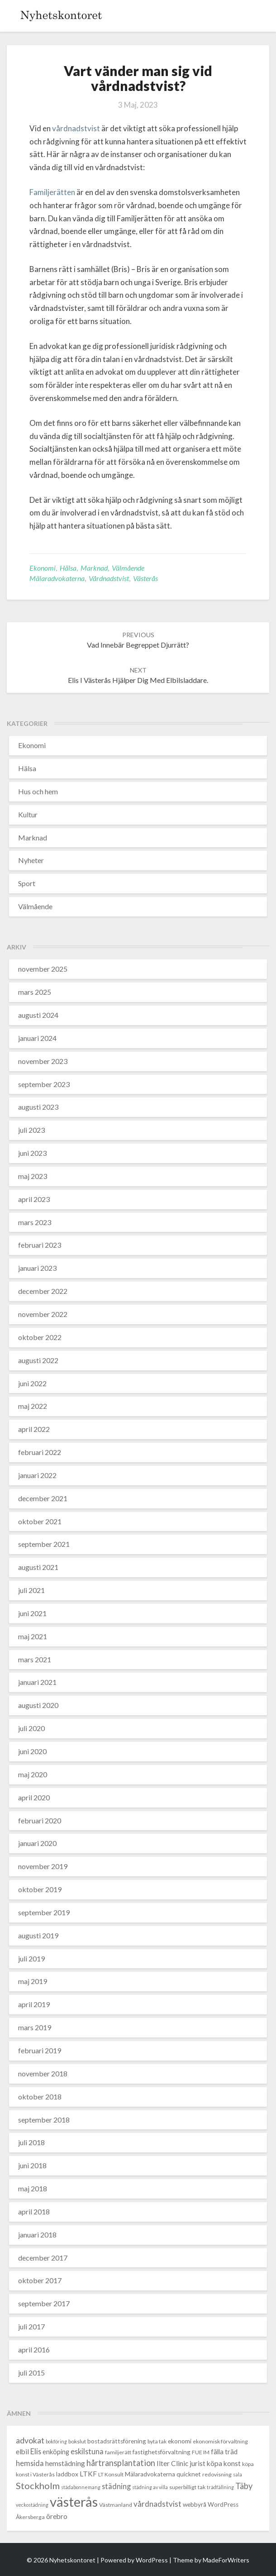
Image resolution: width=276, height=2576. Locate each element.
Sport (26, 883)
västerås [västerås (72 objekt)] (74, 2501)
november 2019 (42, 1866)
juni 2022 (32, 1383)
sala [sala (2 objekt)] (237, 2474)
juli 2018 (31, 2142)
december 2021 (42, 1498)
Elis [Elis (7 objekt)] (35, 2451)
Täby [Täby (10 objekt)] (243, 2486)
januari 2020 (37, 1843)
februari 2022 (39, 1452)
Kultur (28, 814)
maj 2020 (32, 1774)
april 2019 (34, 2004)
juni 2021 (32, 1613)
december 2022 (42, 1291)
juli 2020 (31, 1728)
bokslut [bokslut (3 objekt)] (77, 2441)
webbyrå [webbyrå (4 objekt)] (194, 2504)
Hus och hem (38, 791)
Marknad (94, 567)
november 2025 (42, 968)
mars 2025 (34, 991)
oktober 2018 (40, 2096)
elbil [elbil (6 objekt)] (22, 2451)
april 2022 (34, 1429)
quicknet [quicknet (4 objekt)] (188, 2474)
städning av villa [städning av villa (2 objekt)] (150, 2487)
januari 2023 (37, 1268)
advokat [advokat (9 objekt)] (30, 2440)
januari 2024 (37, 1038)
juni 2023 (32, 1153)
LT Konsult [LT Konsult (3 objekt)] (111, 2474)
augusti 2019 (38, 1935)
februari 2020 (39, 1820)
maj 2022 (32, 1406)
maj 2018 (32, 2188)
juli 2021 (31, 1590)
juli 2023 (31, 1130)
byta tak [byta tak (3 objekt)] (157, 2441)
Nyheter (31, 860)
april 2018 (34, 2211)
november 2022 (42, 1314)
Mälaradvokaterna (57, 578)
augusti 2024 (38, 1015)
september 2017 (44, 2303)
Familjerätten (52, 192)
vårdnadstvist (76, 128)
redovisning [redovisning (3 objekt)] (217, 2474)
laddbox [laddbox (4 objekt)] (67, 2474)
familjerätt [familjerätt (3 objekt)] (118, 2452)
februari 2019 (39, 2050)
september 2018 (44, 2119)
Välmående (128, 567)
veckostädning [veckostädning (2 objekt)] (32, 2505)
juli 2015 (31, 2372)
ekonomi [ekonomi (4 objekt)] (179, 2441)
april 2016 (34, 2349)
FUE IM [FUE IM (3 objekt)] (200, 2452)
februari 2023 (39, 1244)
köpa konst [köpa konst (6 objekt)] (224, 2463)
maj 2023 (32, 1176)
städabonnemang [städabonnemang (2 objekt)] (80, 2487)
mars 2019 (34, 2027)
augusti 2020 (38, 1705)
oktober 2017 (40, 2280)
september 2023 (44, 1084)
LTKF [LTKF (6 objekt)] (88, 2474)
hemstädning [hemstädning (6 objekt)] (65, 2463)
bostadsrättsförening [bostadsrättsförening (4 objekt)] (116, 2441)
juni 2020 (32, 1751)
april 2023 (34, 1199)
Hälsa (68, 567)
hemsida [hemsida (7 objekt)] (30, 2463)
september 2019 (44, 1912)
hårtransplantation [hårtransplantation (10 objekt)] (120, 2463)
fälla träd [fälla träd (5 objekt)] (224, 2451)
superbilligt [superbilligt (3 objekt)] (182, 2487)
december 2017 (42, 2257)
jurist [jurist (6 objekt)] (197, 2463)
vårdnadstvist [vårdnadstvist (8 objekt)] (157, 2504)
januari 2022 (37, 1475)
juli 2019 (31, 1958)
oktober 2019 (40, 1889)
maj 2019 (32, 1981)
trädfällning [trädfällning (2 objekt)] (220, 2487)
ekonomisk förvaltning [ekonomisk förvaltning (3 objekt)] (220, 2441)
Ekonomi (42, 567)
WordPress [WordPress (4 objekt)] (223, 2504)
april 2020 (34, 1797)
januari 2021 (37, 1682)
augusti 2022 (38, 1360)
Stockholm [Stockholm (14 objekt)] (38, 2485)
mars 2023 (34, 1222)
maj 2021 (32, 1636)
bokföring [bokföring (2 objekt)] (56, 2441)
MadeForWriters (226, 2560)
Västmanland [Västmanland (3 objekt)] (115, 2504)
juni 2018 (32, 2165)
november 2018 (42, 2073)
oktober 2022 (40, 1337)
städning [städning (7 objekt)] (116, 2486)
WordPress (152, 2560)
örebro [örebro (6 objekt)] (56, 2516)
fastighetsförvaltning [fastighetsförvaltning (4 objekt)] (161, 2452)
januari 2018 (37, 2234)
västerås (145, 578)
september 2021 (44, 1544)
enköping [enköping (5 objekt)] (56, 2451)
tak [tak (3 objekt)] (201, 2487)
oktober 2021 (40, 1521)
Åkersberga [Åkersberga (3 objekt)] (30, 2517)
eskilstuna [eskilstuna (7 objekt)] (87, 2451)
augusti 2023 (38, 1106)
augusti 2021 (38, 1567)
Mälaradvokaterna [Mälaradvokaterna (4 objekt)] (150, 2474)
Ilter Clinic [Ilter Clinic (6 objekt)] (172, 2463)
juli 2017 (31, 2326)
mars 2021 (34, 1659)
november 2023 (42, 1061)
